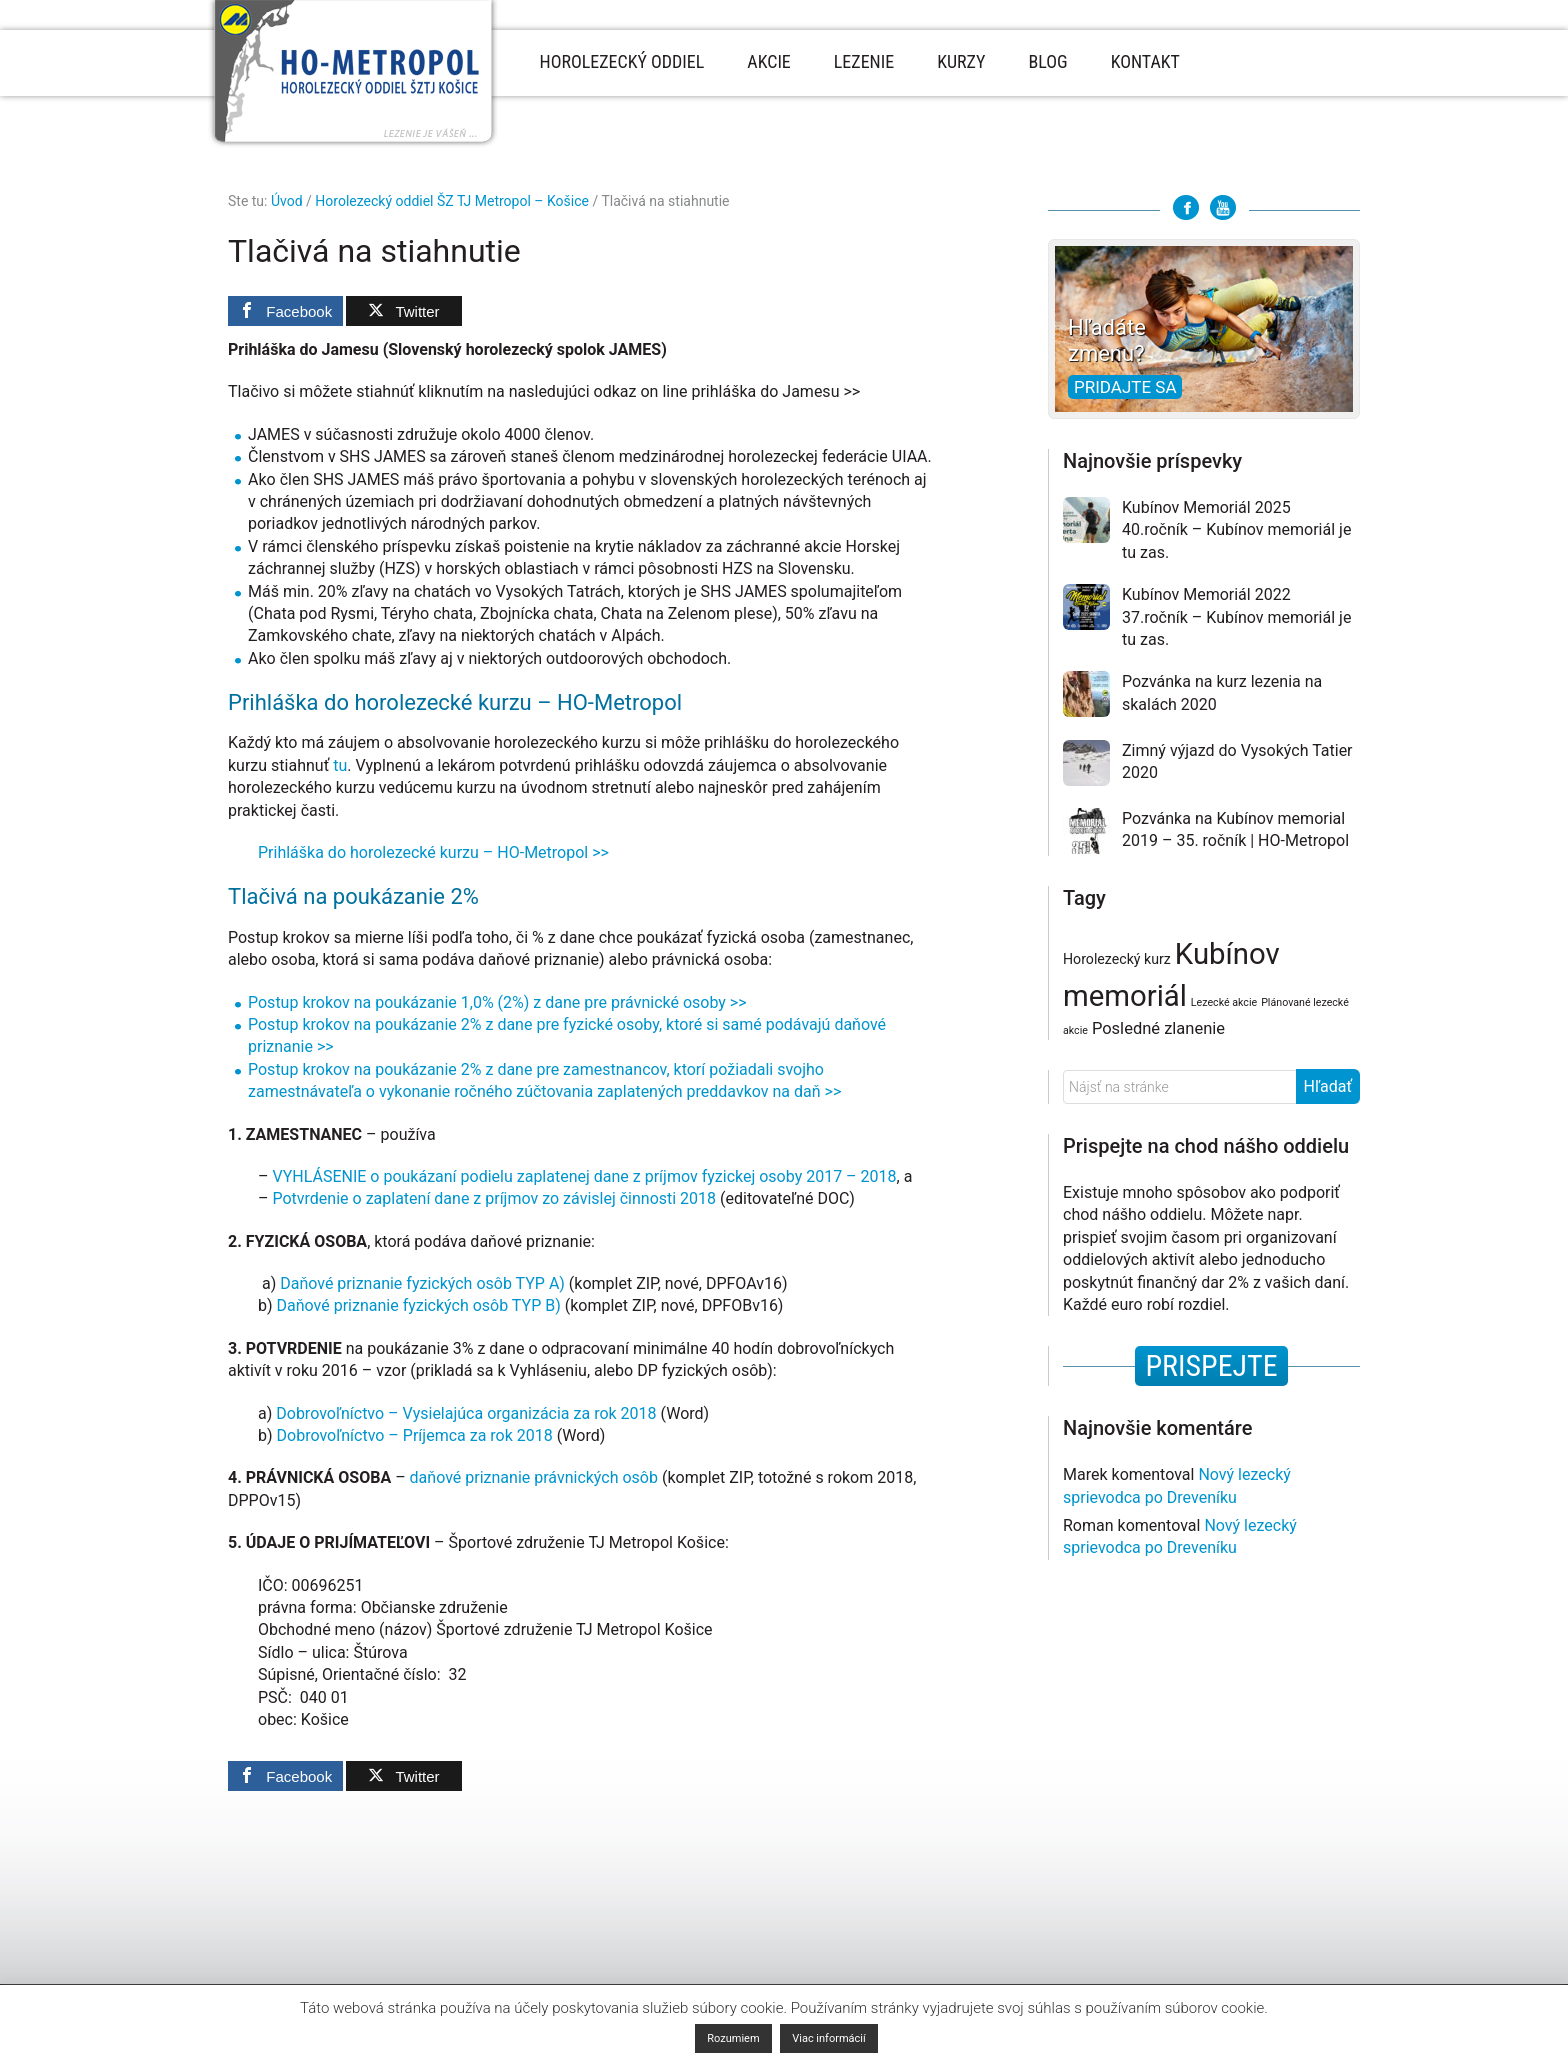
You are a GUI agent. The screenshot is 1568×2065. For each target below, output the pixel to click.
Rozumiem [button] (733, 2038)
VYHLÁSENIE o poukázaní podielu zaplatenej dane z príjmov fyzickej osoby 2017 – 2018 (584, 1176)
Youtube (1223, 207)
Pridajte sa (1125, 387)
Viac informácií (829, 2038)
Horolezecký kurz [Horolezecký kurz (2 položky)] (1117, 959)
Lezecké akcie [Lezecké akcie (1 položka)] (1224, 1002)
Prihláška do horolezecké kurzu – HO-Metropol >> (433, 852)
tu (340, 765)
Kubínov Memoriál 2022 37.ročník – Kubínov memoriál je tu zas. (1236, 617)
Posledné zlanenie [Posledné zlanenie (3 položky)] (1158, 1028)
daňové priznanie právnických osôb (534, 1477)
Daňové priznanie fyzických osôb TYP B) (419, 1305)
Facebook (1186, 207)
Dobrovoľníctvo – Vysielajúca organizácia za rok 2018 (468, 1413)
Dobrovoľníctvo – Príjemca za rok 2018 (415, 1435)
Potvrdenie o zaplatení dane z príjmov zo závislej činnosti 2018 (494, 1198)
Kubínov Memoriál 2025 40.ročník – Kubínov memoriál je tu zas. (1236, 530)
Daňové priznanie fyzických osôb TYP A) (422, 1283)
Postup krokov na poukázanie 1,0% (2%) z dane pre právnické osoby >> (497, 1002)
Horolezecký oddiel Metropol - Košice (353, 74)
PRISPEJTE (1211, 1365)
